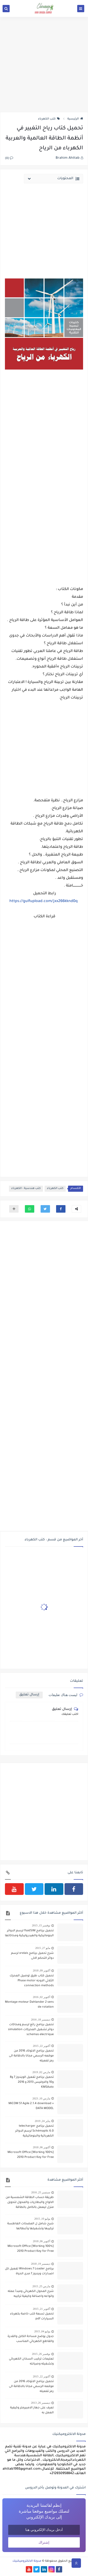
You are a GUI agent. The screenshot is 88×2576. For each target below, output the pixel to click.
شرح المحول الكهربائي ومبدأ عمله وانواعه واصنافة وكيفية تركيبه (31, 2294)
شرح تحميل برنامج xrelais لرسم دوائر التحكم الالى (32, 1956)
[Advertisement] (44, 64)
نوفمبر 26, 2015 (41, 2354)
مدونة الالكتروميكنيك (26, 2561)
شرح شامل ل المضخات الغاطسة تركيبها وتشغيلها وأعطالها (30, 2226)
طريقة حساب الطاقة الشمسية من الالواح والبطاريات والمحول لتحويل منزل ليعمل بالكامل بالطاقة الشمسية (30, 2203)
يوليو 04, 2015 (42, 2331)
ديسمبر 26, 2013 (40, 2402)
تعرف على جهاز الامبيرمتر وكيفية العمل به (32, 2410)
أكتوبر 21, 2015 (41, 2308)
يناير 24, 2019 (42, 2121)
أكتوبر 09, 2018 (41, 1970)
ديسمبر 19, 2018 (40, 2263)
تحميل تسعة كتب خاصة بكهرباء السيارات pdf (32, 2316)
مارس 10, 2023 (41, 2098)
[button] (60, 1209)
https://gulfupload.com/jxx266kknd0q (43, 901)
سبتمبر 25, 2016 (40, 2192)
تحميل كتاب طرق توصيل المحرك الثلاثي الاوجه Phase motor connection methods (32, 1980)
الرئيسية (75, 119)
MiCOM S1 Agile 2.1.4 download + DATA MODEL (31, 2106)
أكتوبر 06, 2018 (41, 2147)
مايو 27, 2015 (42, 1948)
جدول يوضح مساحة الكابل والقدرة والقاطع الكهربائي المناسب (31, 2339)
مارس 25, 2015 (41, 2286)
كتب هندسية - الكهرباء (26, 1188)
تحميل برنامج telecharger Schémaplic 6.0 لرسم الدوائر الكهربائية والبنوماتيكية (34, 2131)
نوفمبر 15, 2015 (41, 1925)
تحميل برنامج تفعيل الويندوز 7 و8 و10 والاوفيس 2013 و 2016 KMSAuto (32, 2082)
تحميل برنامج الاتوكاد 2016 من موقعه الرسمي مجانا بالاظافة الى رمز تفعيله (31, 2056)
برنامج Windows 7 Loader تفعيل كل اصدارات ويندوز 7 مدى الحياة (29, 2271)
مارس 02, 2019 (41, 2072)
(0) (9, 158)
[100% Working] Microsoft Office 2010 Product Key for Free (31, 2155)
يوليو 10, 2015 (42, 2218)
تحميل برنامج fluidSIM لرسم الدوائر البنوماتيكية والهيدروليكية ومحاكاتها (29, 1933)
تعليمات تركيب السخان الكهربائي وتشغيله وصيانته (31, 2361)
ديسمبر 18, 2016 (40, 2019)
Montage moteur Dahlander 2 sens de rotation (29, 2005)
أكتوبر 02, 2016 (41, 1997)
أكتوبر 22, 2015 (41, 2046)
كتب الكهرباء (49, 119)
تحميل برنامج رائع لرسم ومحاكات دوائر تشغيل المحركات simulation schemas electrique (31, 2029)
